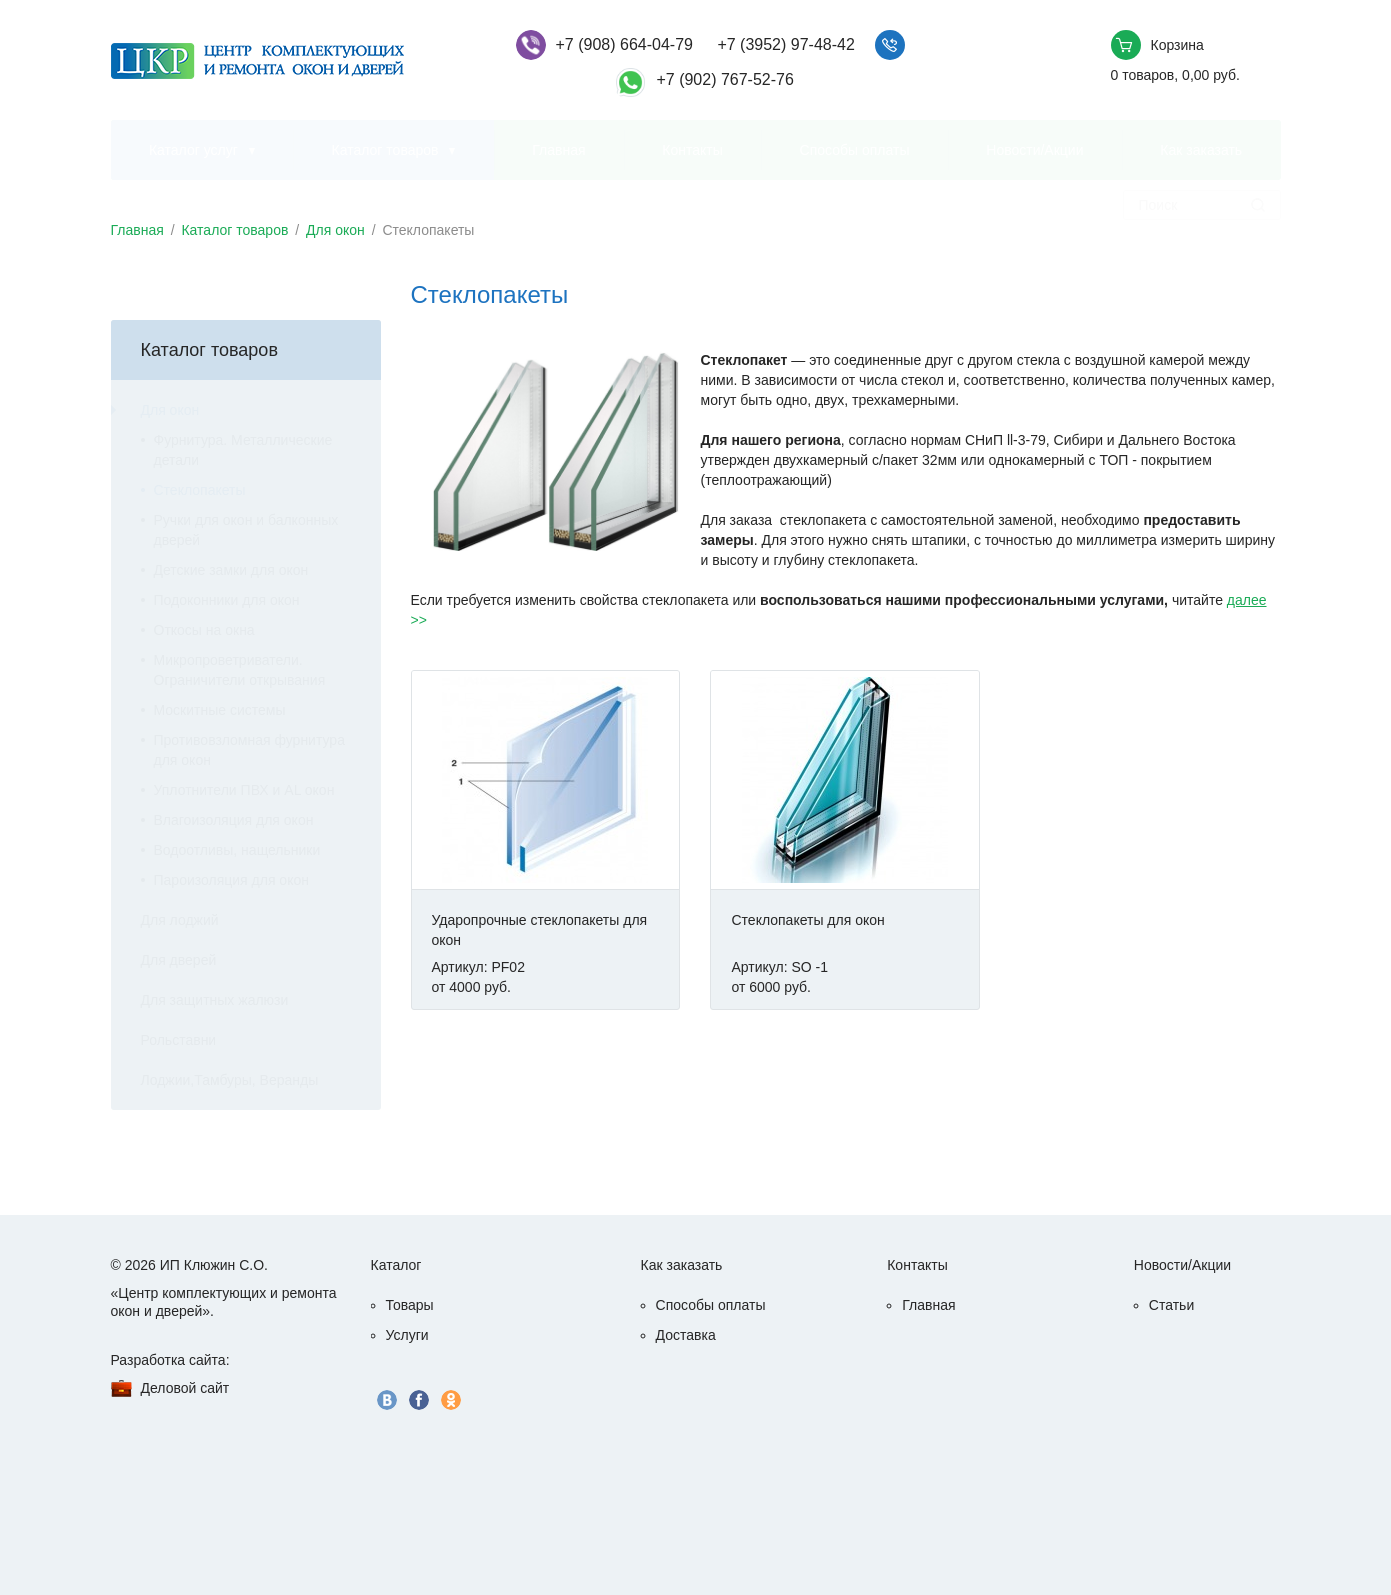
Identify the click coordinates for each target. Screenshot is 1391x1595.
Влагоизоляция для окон (234, 820)
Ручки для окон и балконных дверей (246, 530)
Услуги (407, 1335)
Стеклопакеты (200, 490)
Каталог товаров (385, 150)
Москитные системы (220, 710)
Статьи (1171, 1305)
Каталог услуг (193, 150)
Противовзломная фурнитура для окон (249, 750)
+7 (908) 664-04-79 (624, 44)
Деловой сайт (185, 1388)
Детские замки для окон (231, 570)
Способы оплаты (855, 150)
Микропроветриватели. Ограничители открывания (240, 670)
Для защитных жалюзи (215, 1000)
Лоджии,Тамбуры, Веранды (230, 1080)
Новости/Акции (1034, 150)
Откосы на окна (204, 630)
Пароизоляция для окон (231, 880)
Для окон (335, 230)
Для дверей (179, 960)
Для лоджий (180, 920)
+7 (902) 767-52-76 (724, 79)
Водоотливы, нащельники (237, 850)
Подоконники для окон (227, 600)
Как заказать (1201, 150)
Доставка (686, 1335)
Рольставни (179, 1040)
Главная (558, 150)
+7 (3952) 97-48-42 (785, 44)
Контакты (692, 150)
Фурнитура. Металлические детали (243, 450)
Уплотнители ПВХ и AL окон (244, 790)
